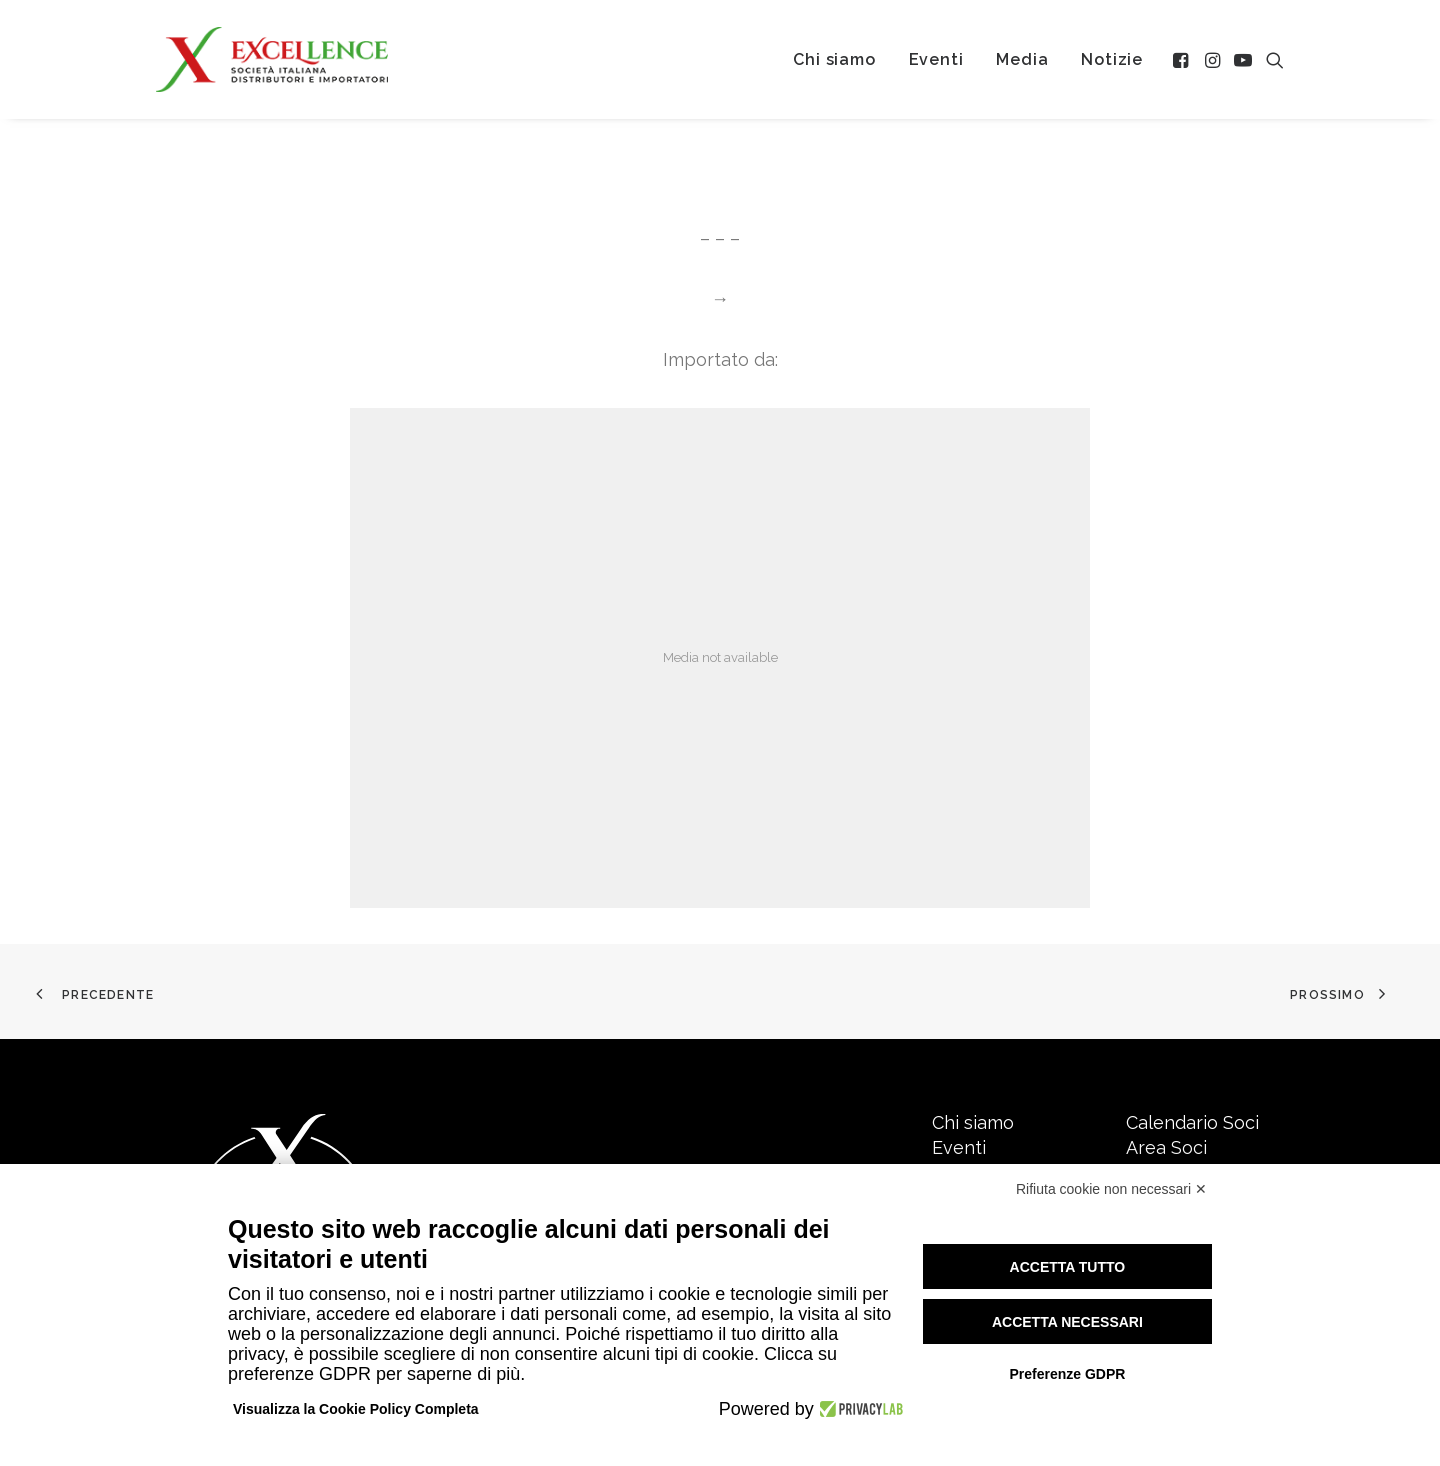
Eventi (936, 59)
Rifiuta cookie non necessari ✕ (1111, 1189)
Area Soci (1166, 1147)
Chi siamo (834, 59)
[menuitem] (834, 59)
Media (1022, 59)
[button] (1182, 59)
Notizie (1112, 59)
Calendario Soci (1192, 1122)
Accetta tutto (1068, 1267)
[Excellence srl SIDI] (272, 59)
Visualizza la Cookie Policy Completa (356, 1409)
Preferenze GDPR (1067, 1374)
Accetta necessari (1067, 1322)
